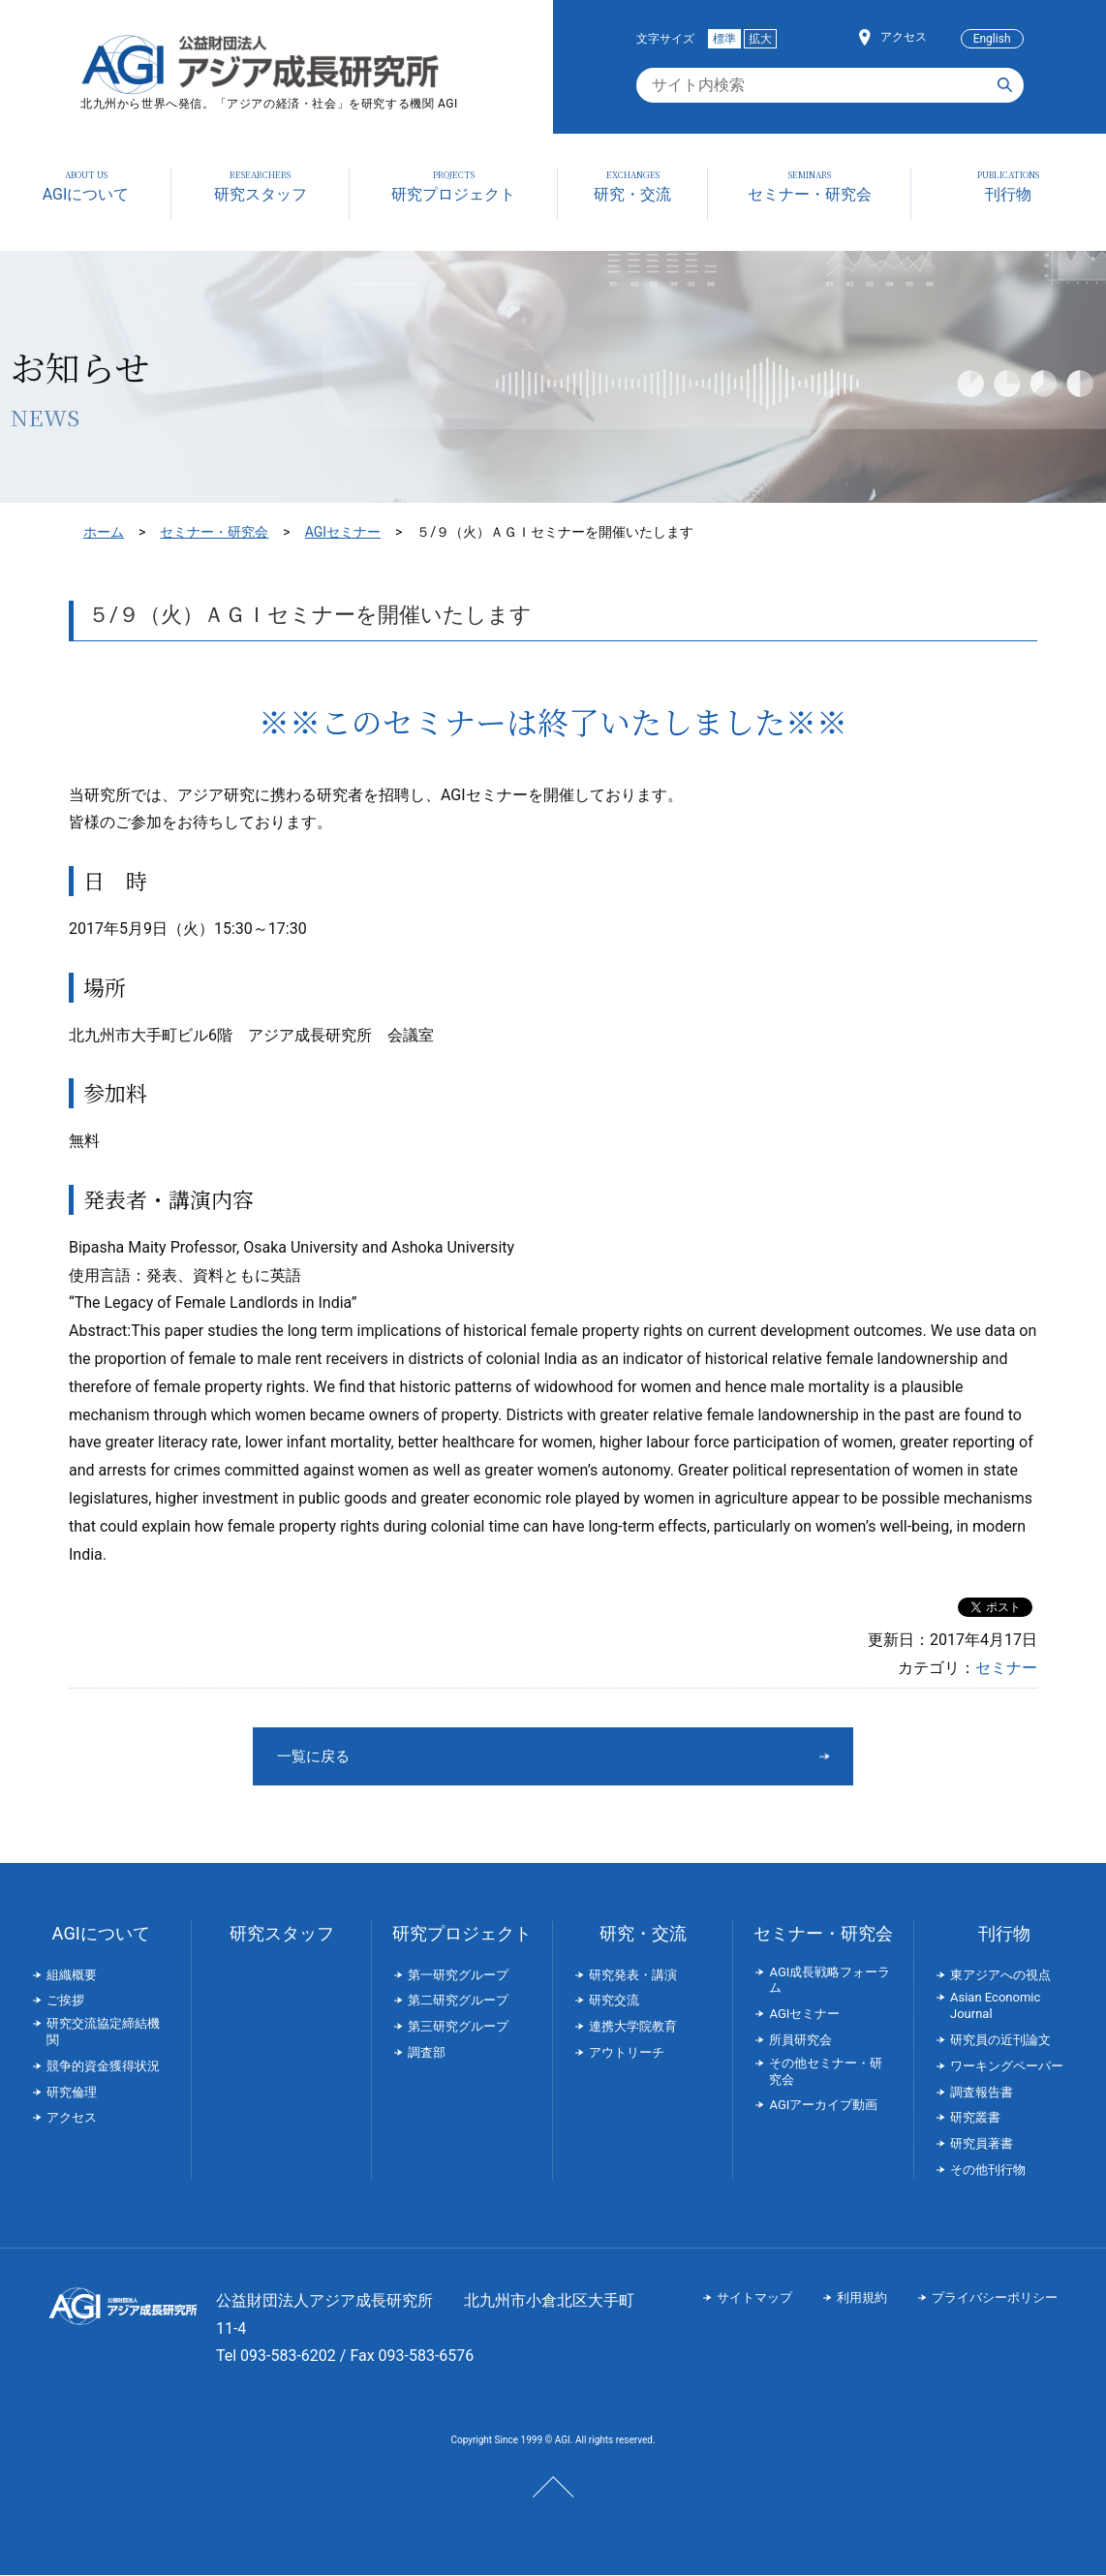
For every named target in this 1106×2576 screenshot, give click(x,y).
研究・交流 (643, 1934)
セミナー (1006, 1668)
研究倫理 (71, 2093)
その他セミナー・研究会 (825, 2072)
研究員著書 (981, 2144)
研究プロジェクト (462, 1934)
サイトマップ (754, 2298)
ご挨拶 (65, 2001)
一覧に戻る (480, 1756)
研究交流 (614, 2001)
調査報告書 (981, 2093)
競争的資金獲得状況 (103, 2067)
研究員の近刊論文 (1000, 2040)
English (992, 39)
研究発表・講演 (633, 1976)
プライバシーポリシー (995, 2298)
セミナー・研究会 (214, 532)
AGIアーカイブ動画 (823, 2105)
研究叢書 (975, 2118)
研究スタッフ (282, 1934)
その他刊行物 (988, 2170)
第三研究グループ (458, 2027)
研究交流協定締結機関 (103, 2032)
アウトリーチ (626, 2053)
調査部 (426, 2053)
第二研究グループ (458, 2001)
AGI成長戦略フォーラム (829, 1981)
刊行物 (1004, 1934)
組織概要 (71, 1976)
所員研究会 (800, 2040)
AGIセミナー (343, 532)
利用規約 (862, 2298)
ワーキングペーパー (1006, 2067)
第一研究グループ (458, 1976)
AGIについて (101, 1934)
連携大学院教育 (633, 2027)
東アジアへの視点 (1000, 1976)
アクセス (903, 37)
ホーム (103, 532)
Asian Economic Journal (995, 2006)
